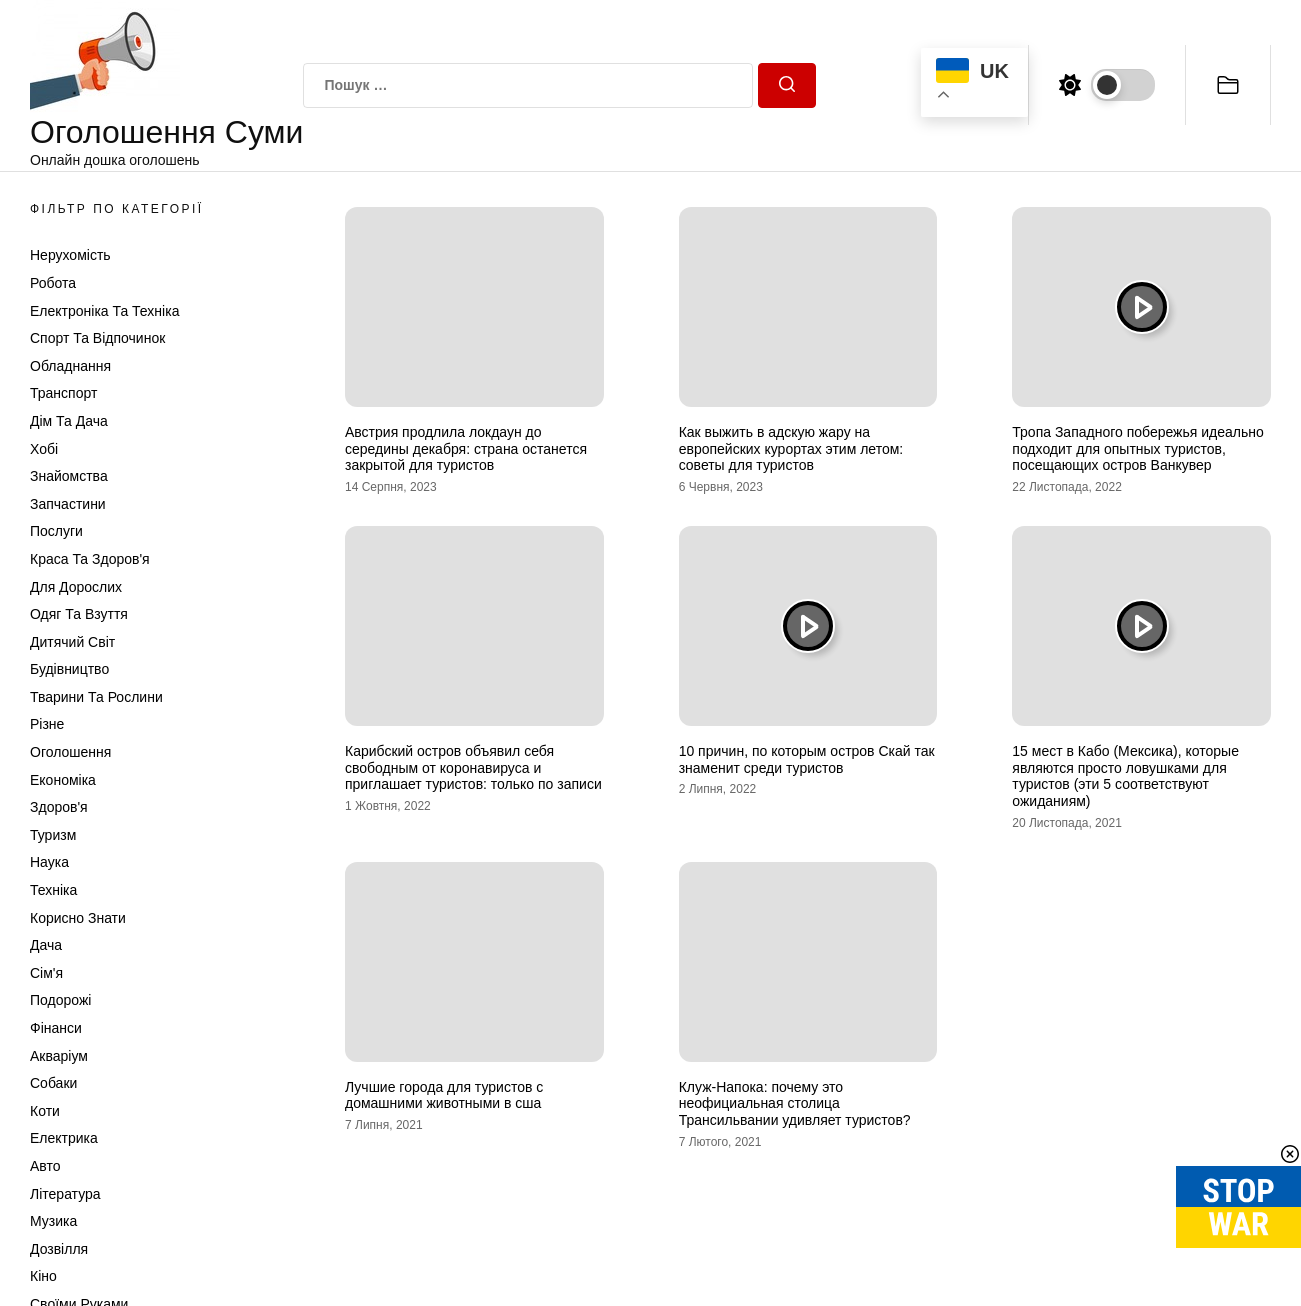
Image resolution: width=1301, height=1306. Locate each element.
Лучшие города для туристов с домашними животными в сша (444, 1095)
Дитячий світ (72, 642)
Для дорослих (76, 587)
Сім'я (46, 973)
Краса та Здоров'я (90, 559)
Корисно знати (78, 918)
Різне (47, 724)
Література (65, 1194)
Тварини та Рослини (96, 697)
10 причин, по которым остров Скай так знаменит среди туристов (807, 759)
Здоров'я (59, 807)
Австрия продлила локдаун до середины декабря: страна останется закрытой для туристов (466, 449)
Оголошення (70, 752)
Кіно (43, 1276)
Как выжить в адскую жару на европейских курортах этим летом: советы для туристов (791, 449)
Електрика (64, 1138)
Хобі (44, 449)
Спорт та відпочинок (97, 338)
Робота (53, 283)
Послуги (56, 531)
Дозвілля (59, 1249)
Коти (45, 1111)
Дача (46, 945)
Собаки (53, 1083)
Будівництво (69, 669)
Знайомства (69, 476)
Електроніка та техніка (104, 311)
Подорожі (60, 1000)
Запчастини (68, 504)
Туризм (53, 835)
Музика (53, 1221)
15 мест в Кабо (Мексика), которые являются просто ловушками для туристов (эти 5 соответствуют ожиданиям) (1125, 776)
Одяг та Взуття (79, 614)
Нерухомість (70, 255)
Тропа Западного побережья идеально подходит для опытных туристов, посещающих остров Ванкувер (1137, 449)
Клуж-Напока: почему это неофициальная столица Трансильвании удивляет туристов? (795, 1104)
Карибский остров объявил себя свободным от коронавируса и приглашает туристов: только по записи (473, 768)
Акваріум (59, 1056)
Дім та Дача (69, 421)
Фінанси (56, 1028)
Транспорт (63, 393)
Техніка (53, 890)
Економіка (63, 780)
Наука (49, 862)
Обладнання (70, 366)
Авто (45, 1166)
